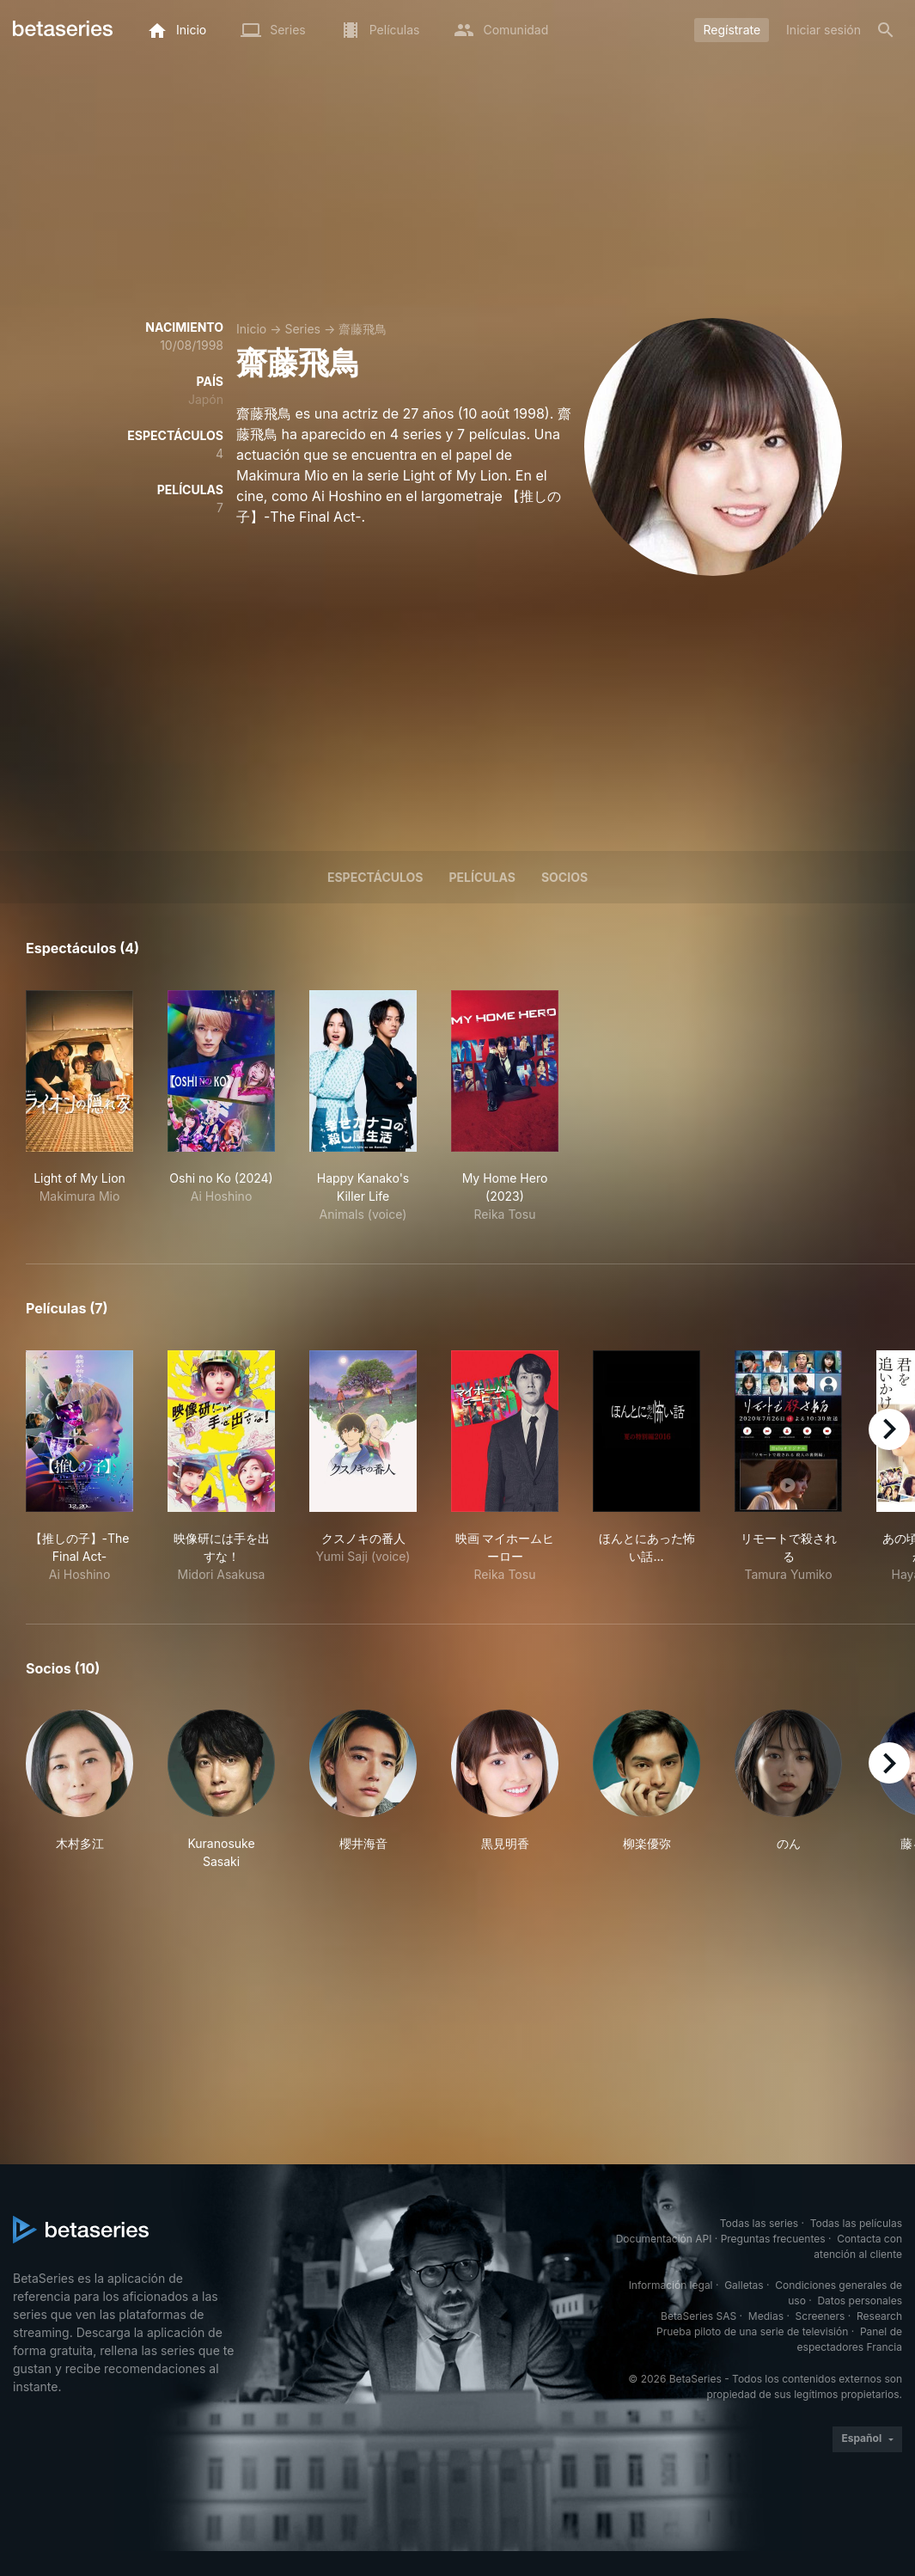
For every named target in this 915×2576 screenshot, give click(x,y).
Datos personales (859, 2300)
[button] (79, 1790)
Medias (766, 2316)
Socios (564, 877)
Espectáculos (375, 877)
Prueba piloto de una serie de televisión (752, 2331)
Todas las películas (856, 2223)
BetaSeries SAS (698, 2316)
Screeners (820, 2316)
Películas (482, 877)
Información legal (671, 2285)
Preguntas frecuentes (773, 2238)
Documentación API (664, 2238)
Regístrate (731, 29)
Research (879, 2316)
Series (302, 328)
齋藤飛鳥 (363, 328)
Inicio (251, 328)
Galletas (744, 2285)
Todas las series (759, 2223)
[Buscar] (885, 30)
